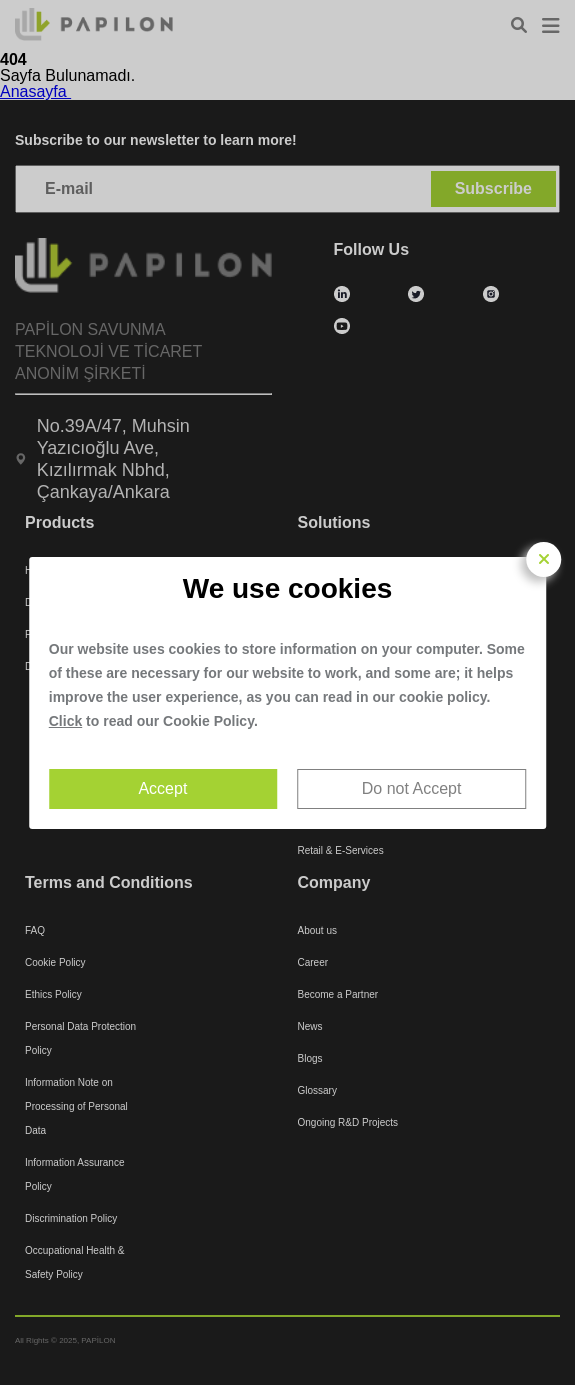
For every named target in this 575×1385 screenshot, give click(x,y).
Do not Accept (412, 788)
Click (65, 721)
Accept (162, 788)
